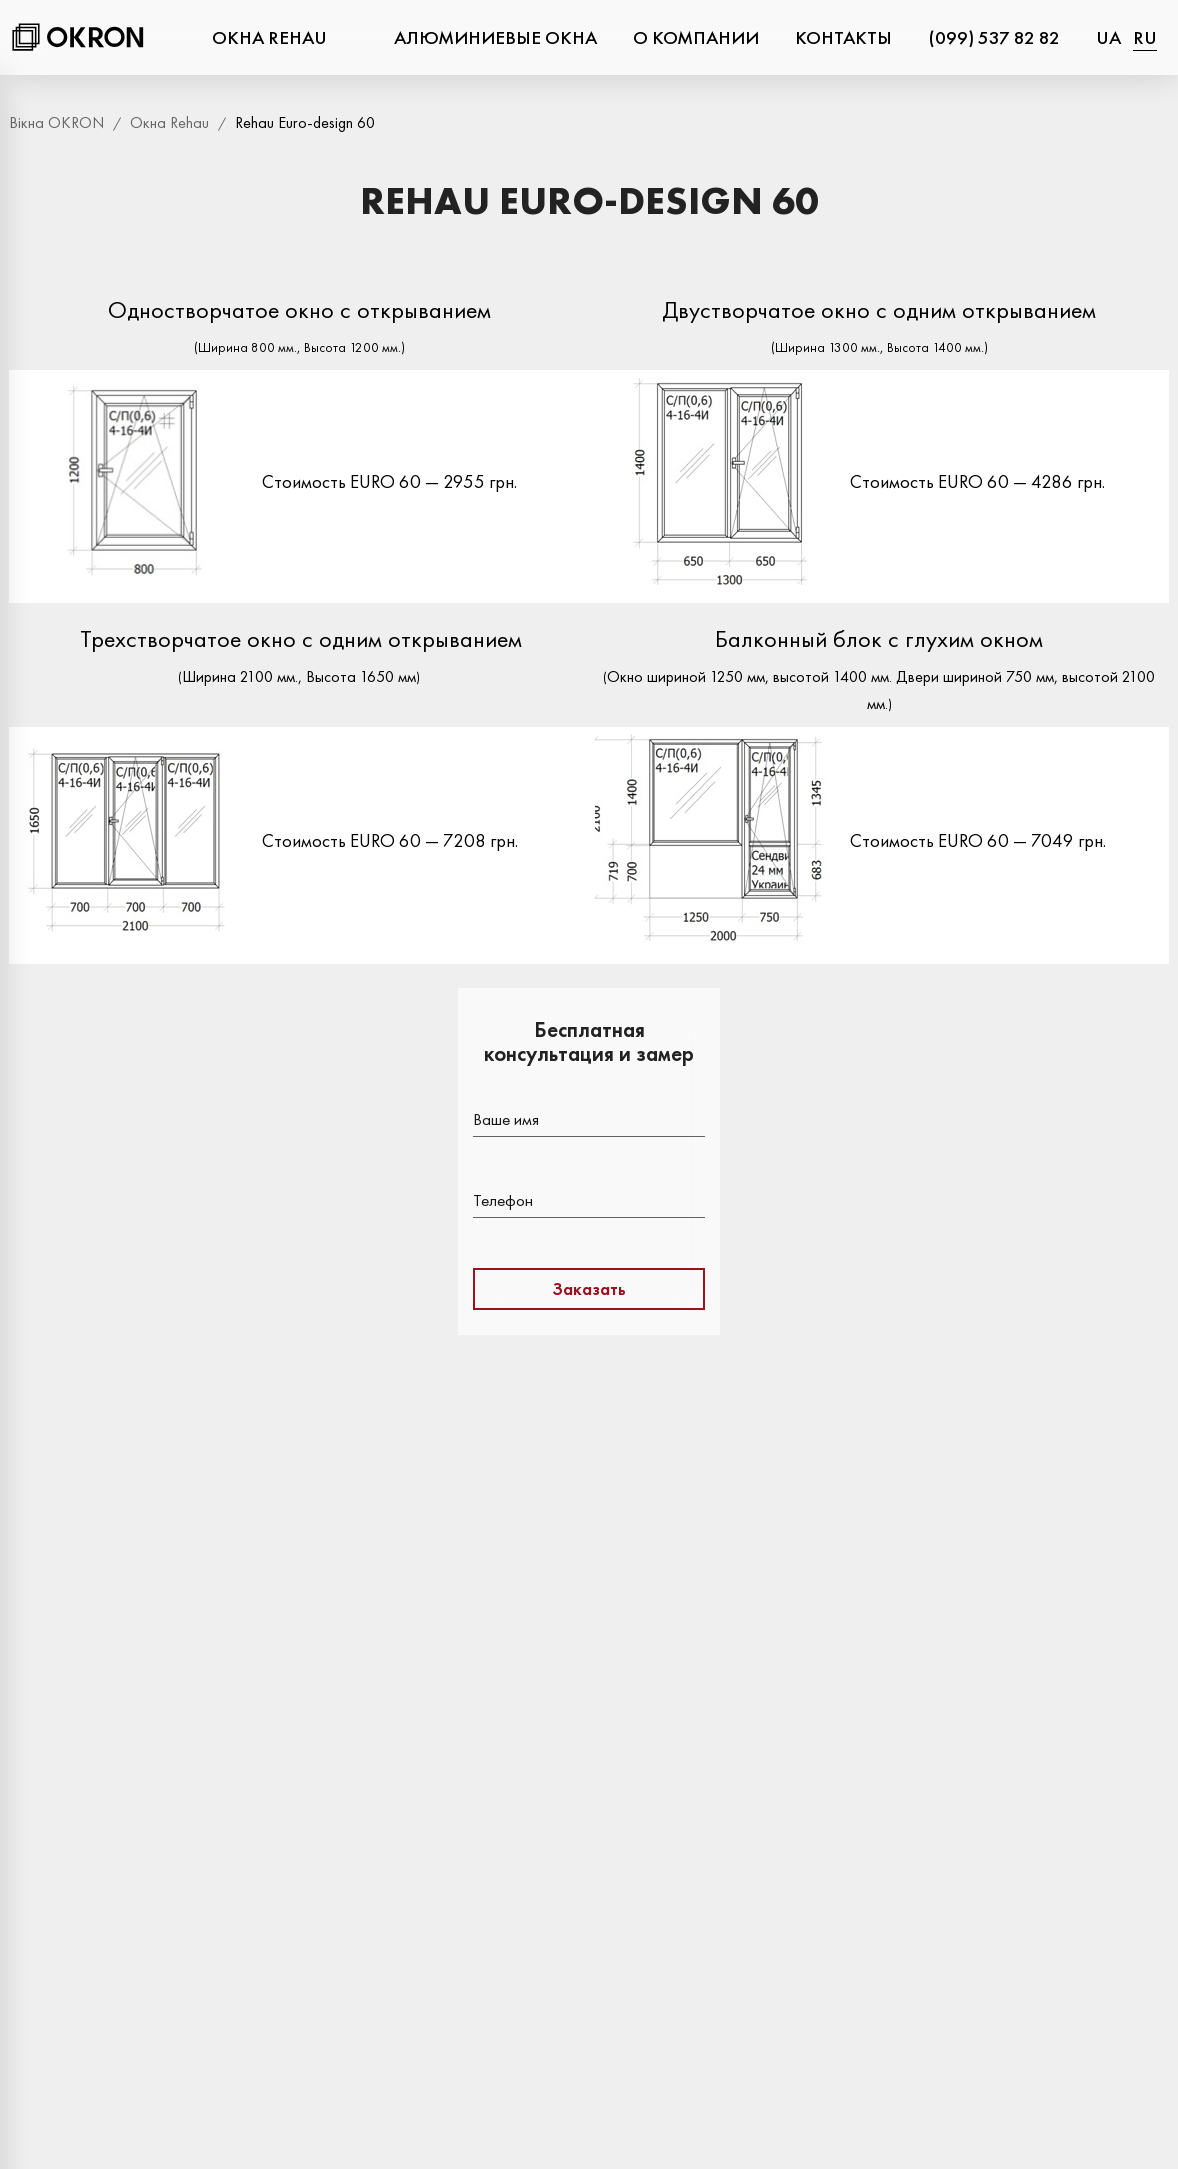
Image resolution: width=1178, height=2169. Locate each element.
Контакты (843, 37)
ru (1145, 37)
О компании (696, 37)
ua (1108, 37)
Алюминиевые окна (495, 37)
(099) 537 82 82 (994, 37)
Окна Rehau (269, 37)
